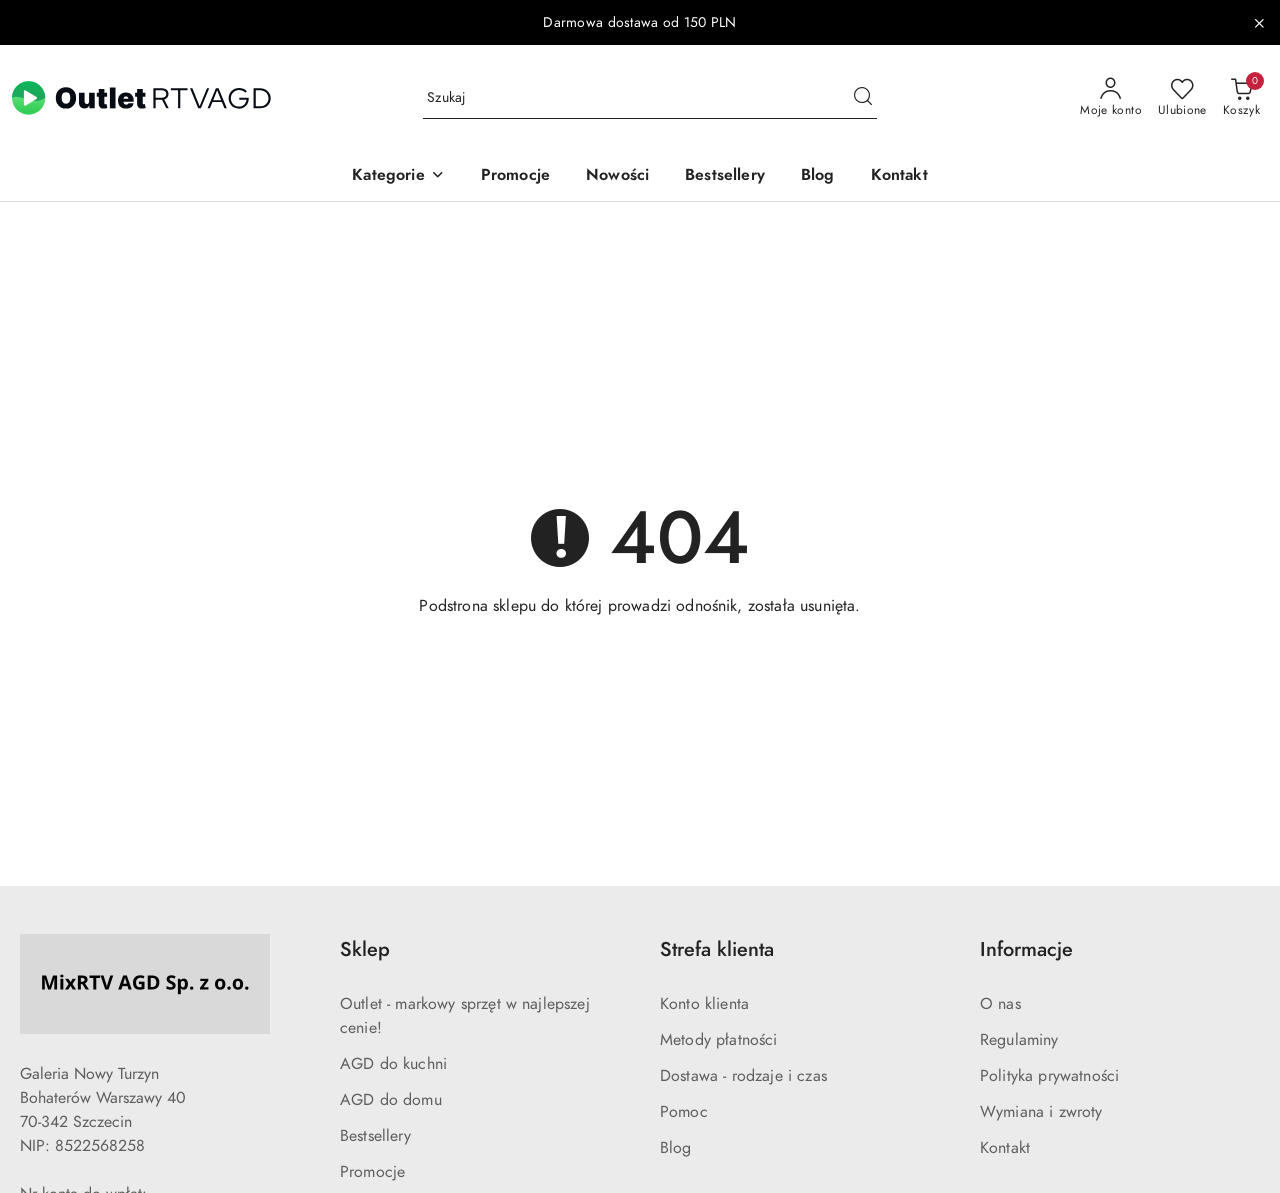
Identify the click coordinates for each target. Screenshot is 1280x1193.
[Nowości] (617, 176)
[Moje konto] (1111, 98)
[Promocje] (515, 176)
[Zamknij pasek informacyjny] (1259, 23)
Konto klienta (704, 1004)
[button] (398, 176)
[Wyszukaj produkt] (650, 98)
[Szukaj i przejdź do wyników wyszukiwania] (863, 98)
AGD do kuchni (393, 1064)
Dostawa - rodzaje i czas (743, 1076)
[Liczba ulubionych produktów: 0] (1182, 98)
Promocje (372, 1172)
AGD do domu (391, 1100)
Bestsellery (375, 1136)
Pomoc (684, 1112)
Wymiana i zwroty (1041, 1112)
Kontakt (1005, 1148)
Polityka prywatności (1049, 1076)
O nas (1000, 1004)
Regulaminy (1019, 1040)
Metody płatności (719, 1040)
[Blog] (818, 176)
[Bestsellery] (725, 176)
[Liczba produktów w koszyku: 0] (1241, 98)
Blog (676, 1148)
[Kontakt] (899, 176)
